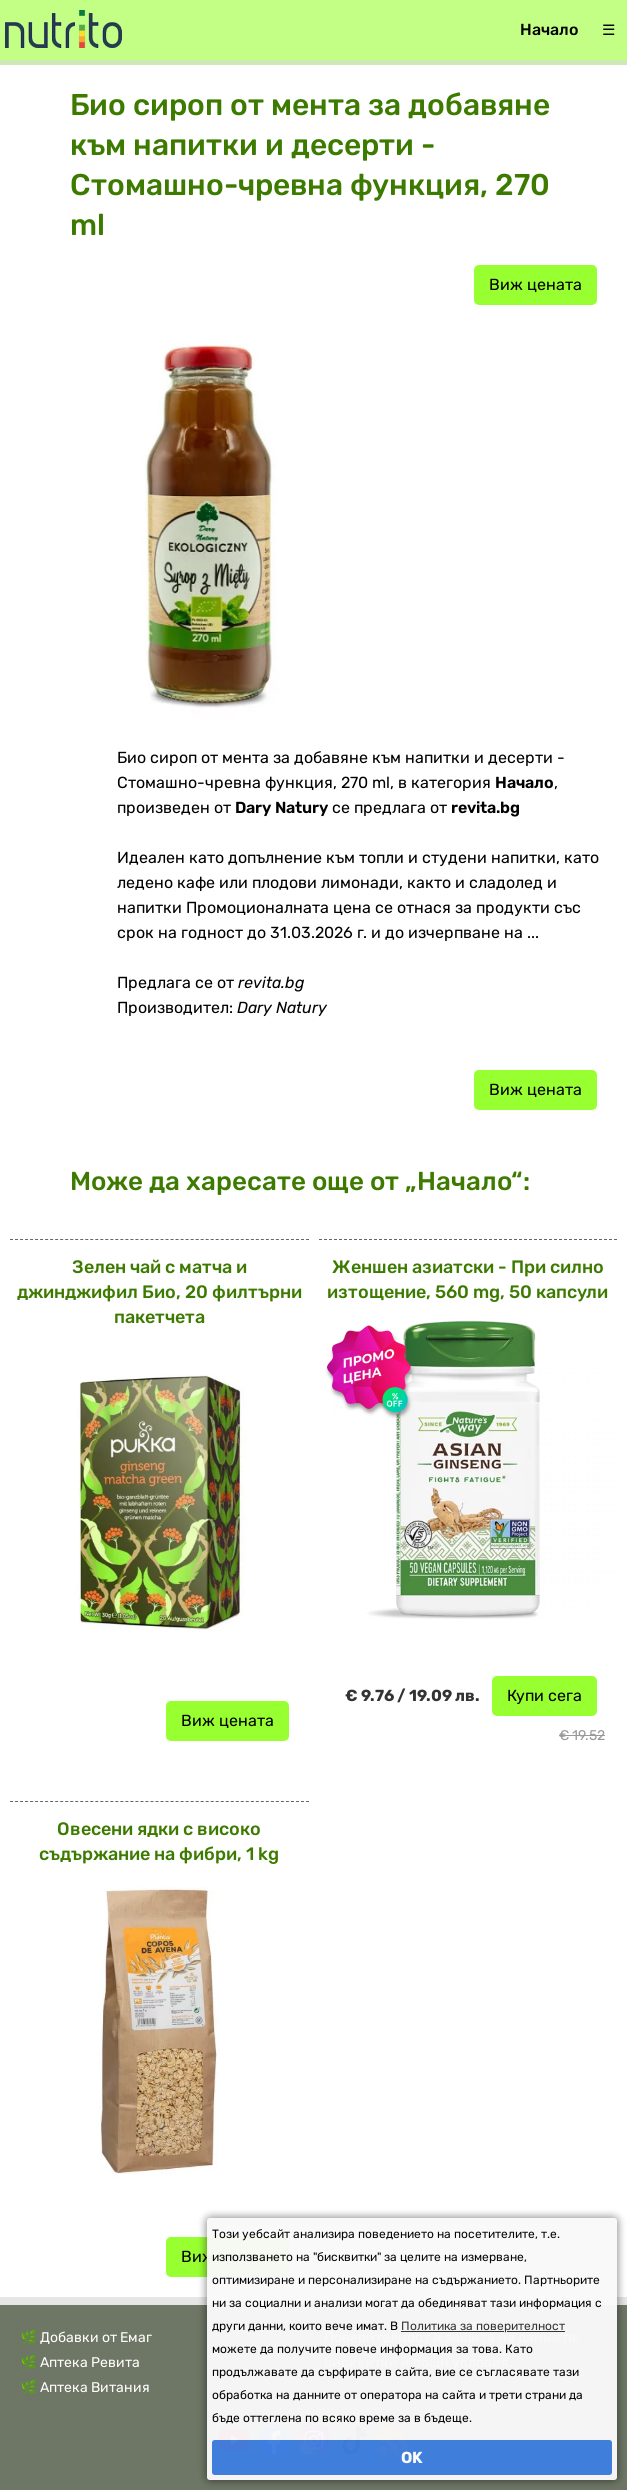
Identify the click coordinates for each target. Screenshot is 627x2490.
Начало (549, 29)
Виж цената (535, 284)
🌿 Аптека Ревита (80, 2362)
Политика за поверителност (483, 2326)
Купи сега (544, 1695)
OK (412, 2457)
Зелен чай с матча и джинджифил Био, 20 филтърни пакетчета (159, 1292)
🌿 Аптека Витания (85, 2387)
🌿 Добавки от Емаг (86, 2337)
